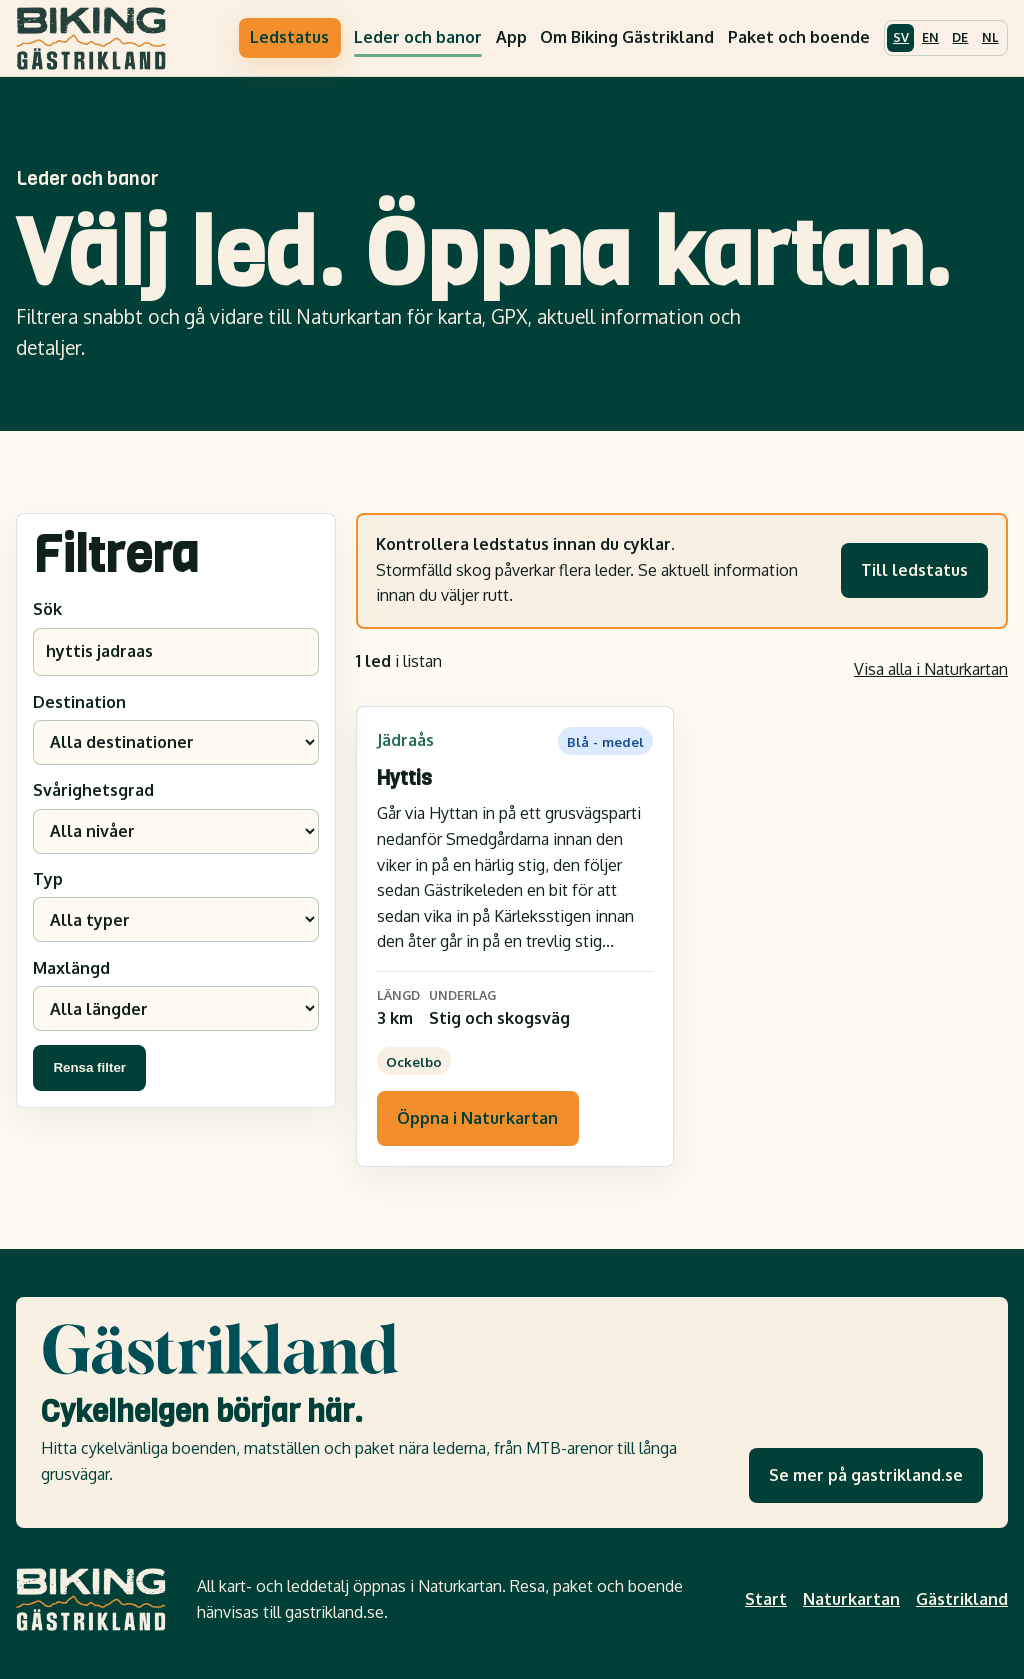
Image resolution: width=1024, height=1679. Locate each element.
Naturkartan (851, 1599)
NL (990, 37)
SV (901, 37)
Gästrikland (962, 1599)
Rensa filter (89, 1067)
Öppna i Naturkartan (477, 1118)
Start (766, 1599)
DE (960, 37)
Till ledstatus (914, 570)
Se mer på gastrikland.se (866, 1475)
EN (930, 37)
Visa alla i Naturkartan (931, 669)
